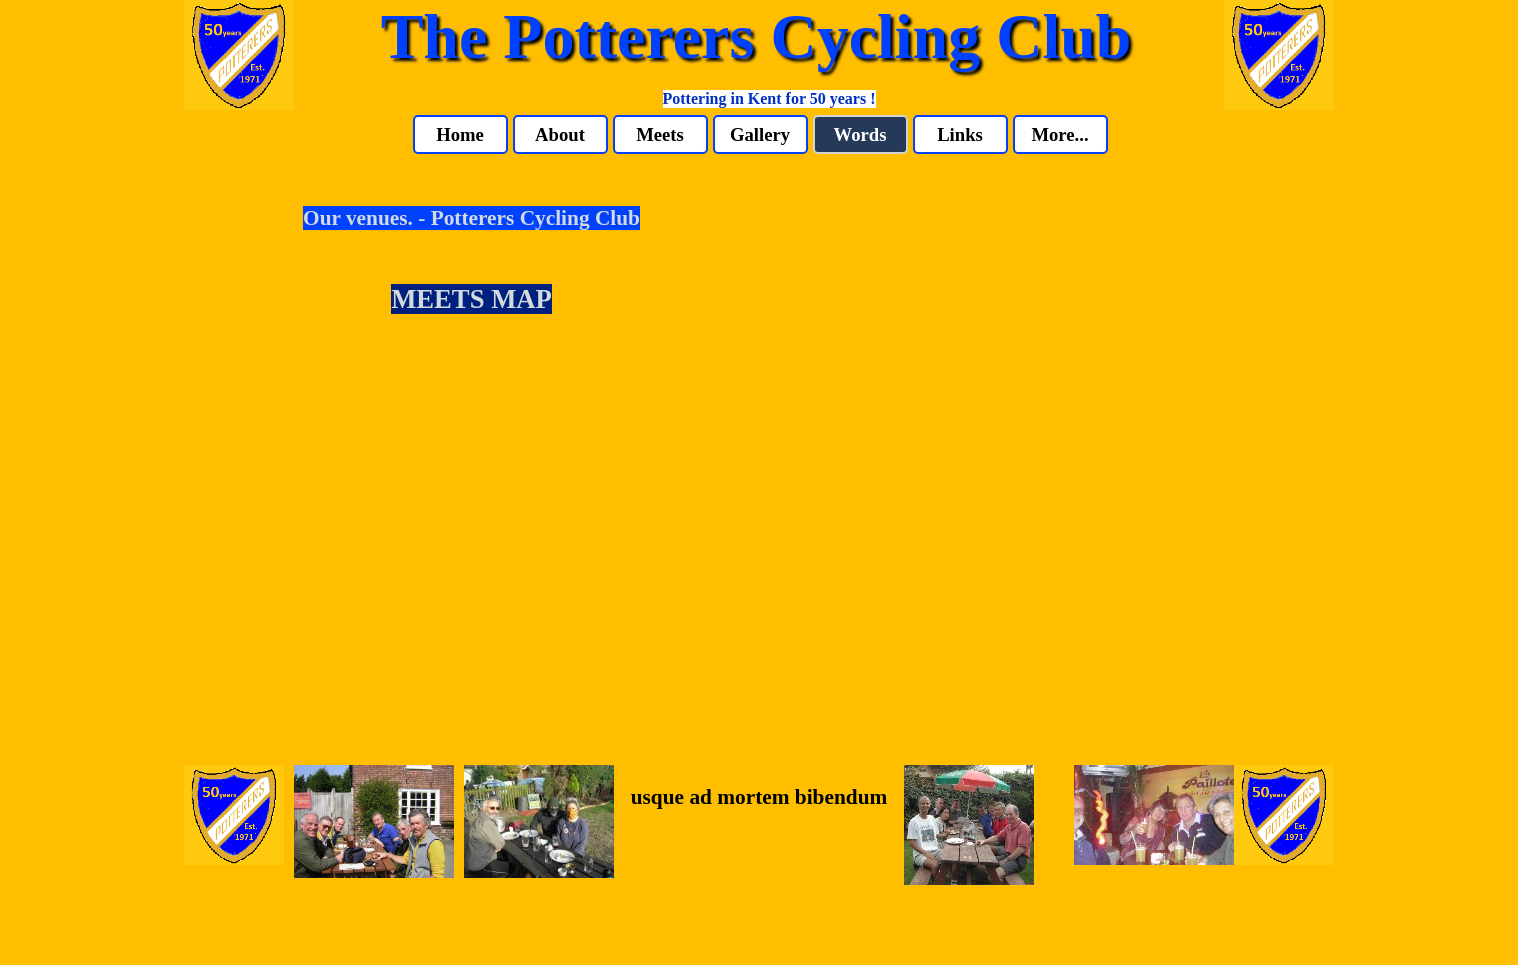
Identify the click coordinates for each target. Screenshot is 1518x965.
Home (460, 134)
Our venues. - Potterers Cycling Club (471, 218)
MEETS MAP (471, 299)
